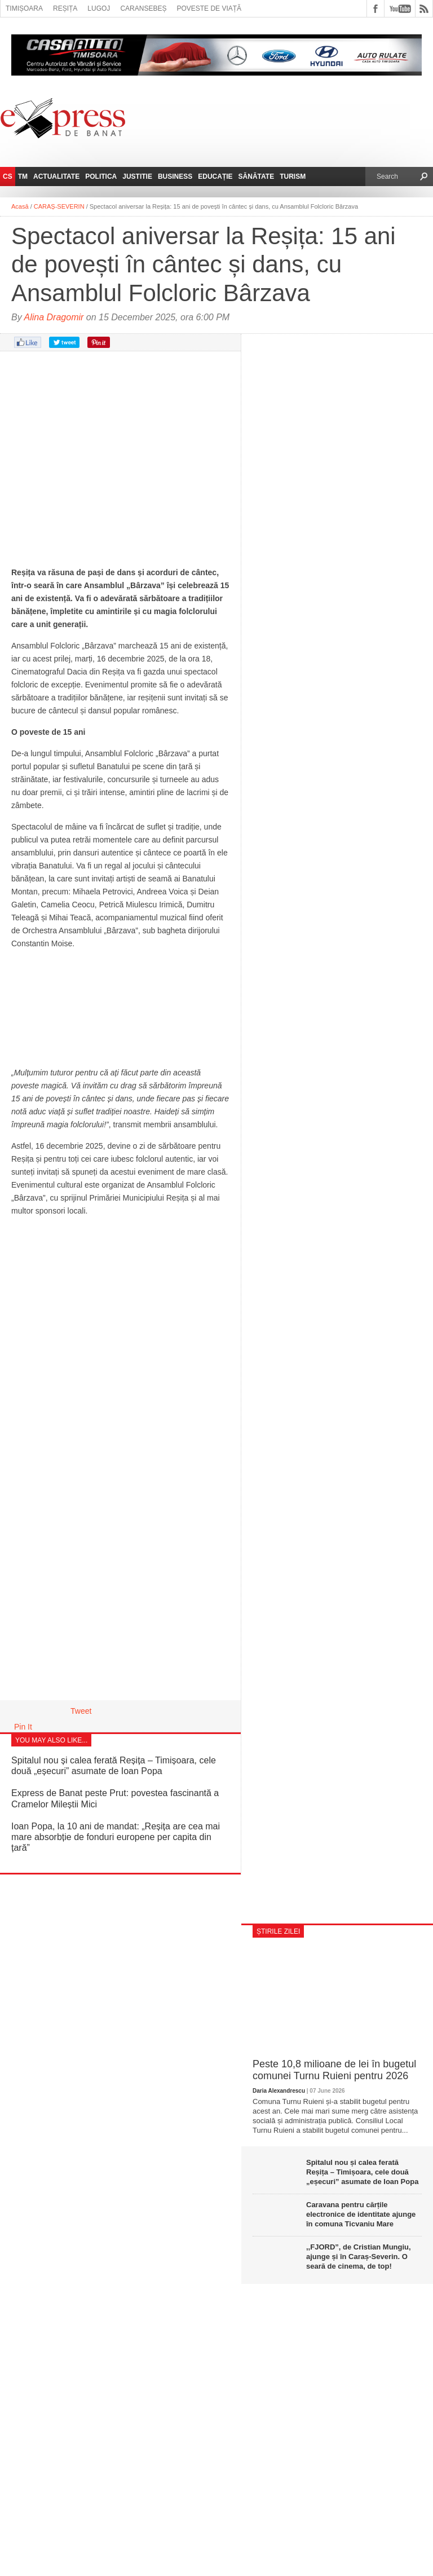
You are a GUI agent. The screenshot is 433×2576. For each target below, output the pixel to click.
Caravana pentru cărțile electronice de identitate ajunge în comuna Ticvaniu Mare (361, 2214)
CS (7, 176)
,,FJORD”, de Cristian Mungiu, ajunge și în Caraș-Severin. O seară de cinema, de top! (358, 2256)
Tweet (80, 1710)
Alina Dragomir (54, 317)
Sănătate (256, 176)
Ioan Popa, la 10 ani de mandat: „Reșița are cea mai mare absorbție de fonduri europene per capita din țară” (115, 1836)
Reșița (65, 8)
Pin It (23, 1726)
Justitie (137, 176)
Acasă (20, 206)
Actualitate (56, 176)
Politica (101, 176)
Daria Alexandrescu (279, 2091)
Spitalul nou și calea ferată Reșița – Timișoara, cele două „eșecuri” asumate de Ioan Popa (362, 2172)
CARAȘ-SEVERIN (59, 206)
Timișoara (24, 8)
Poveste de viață (208, 8)
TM (23, 176)
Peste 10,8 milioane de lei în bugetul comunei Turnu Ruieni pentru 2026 (334, 2070)
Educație (215, 176)
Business (175, 176)
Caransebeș (143, 8)
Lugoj (98, 8)
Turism (293, 176)
